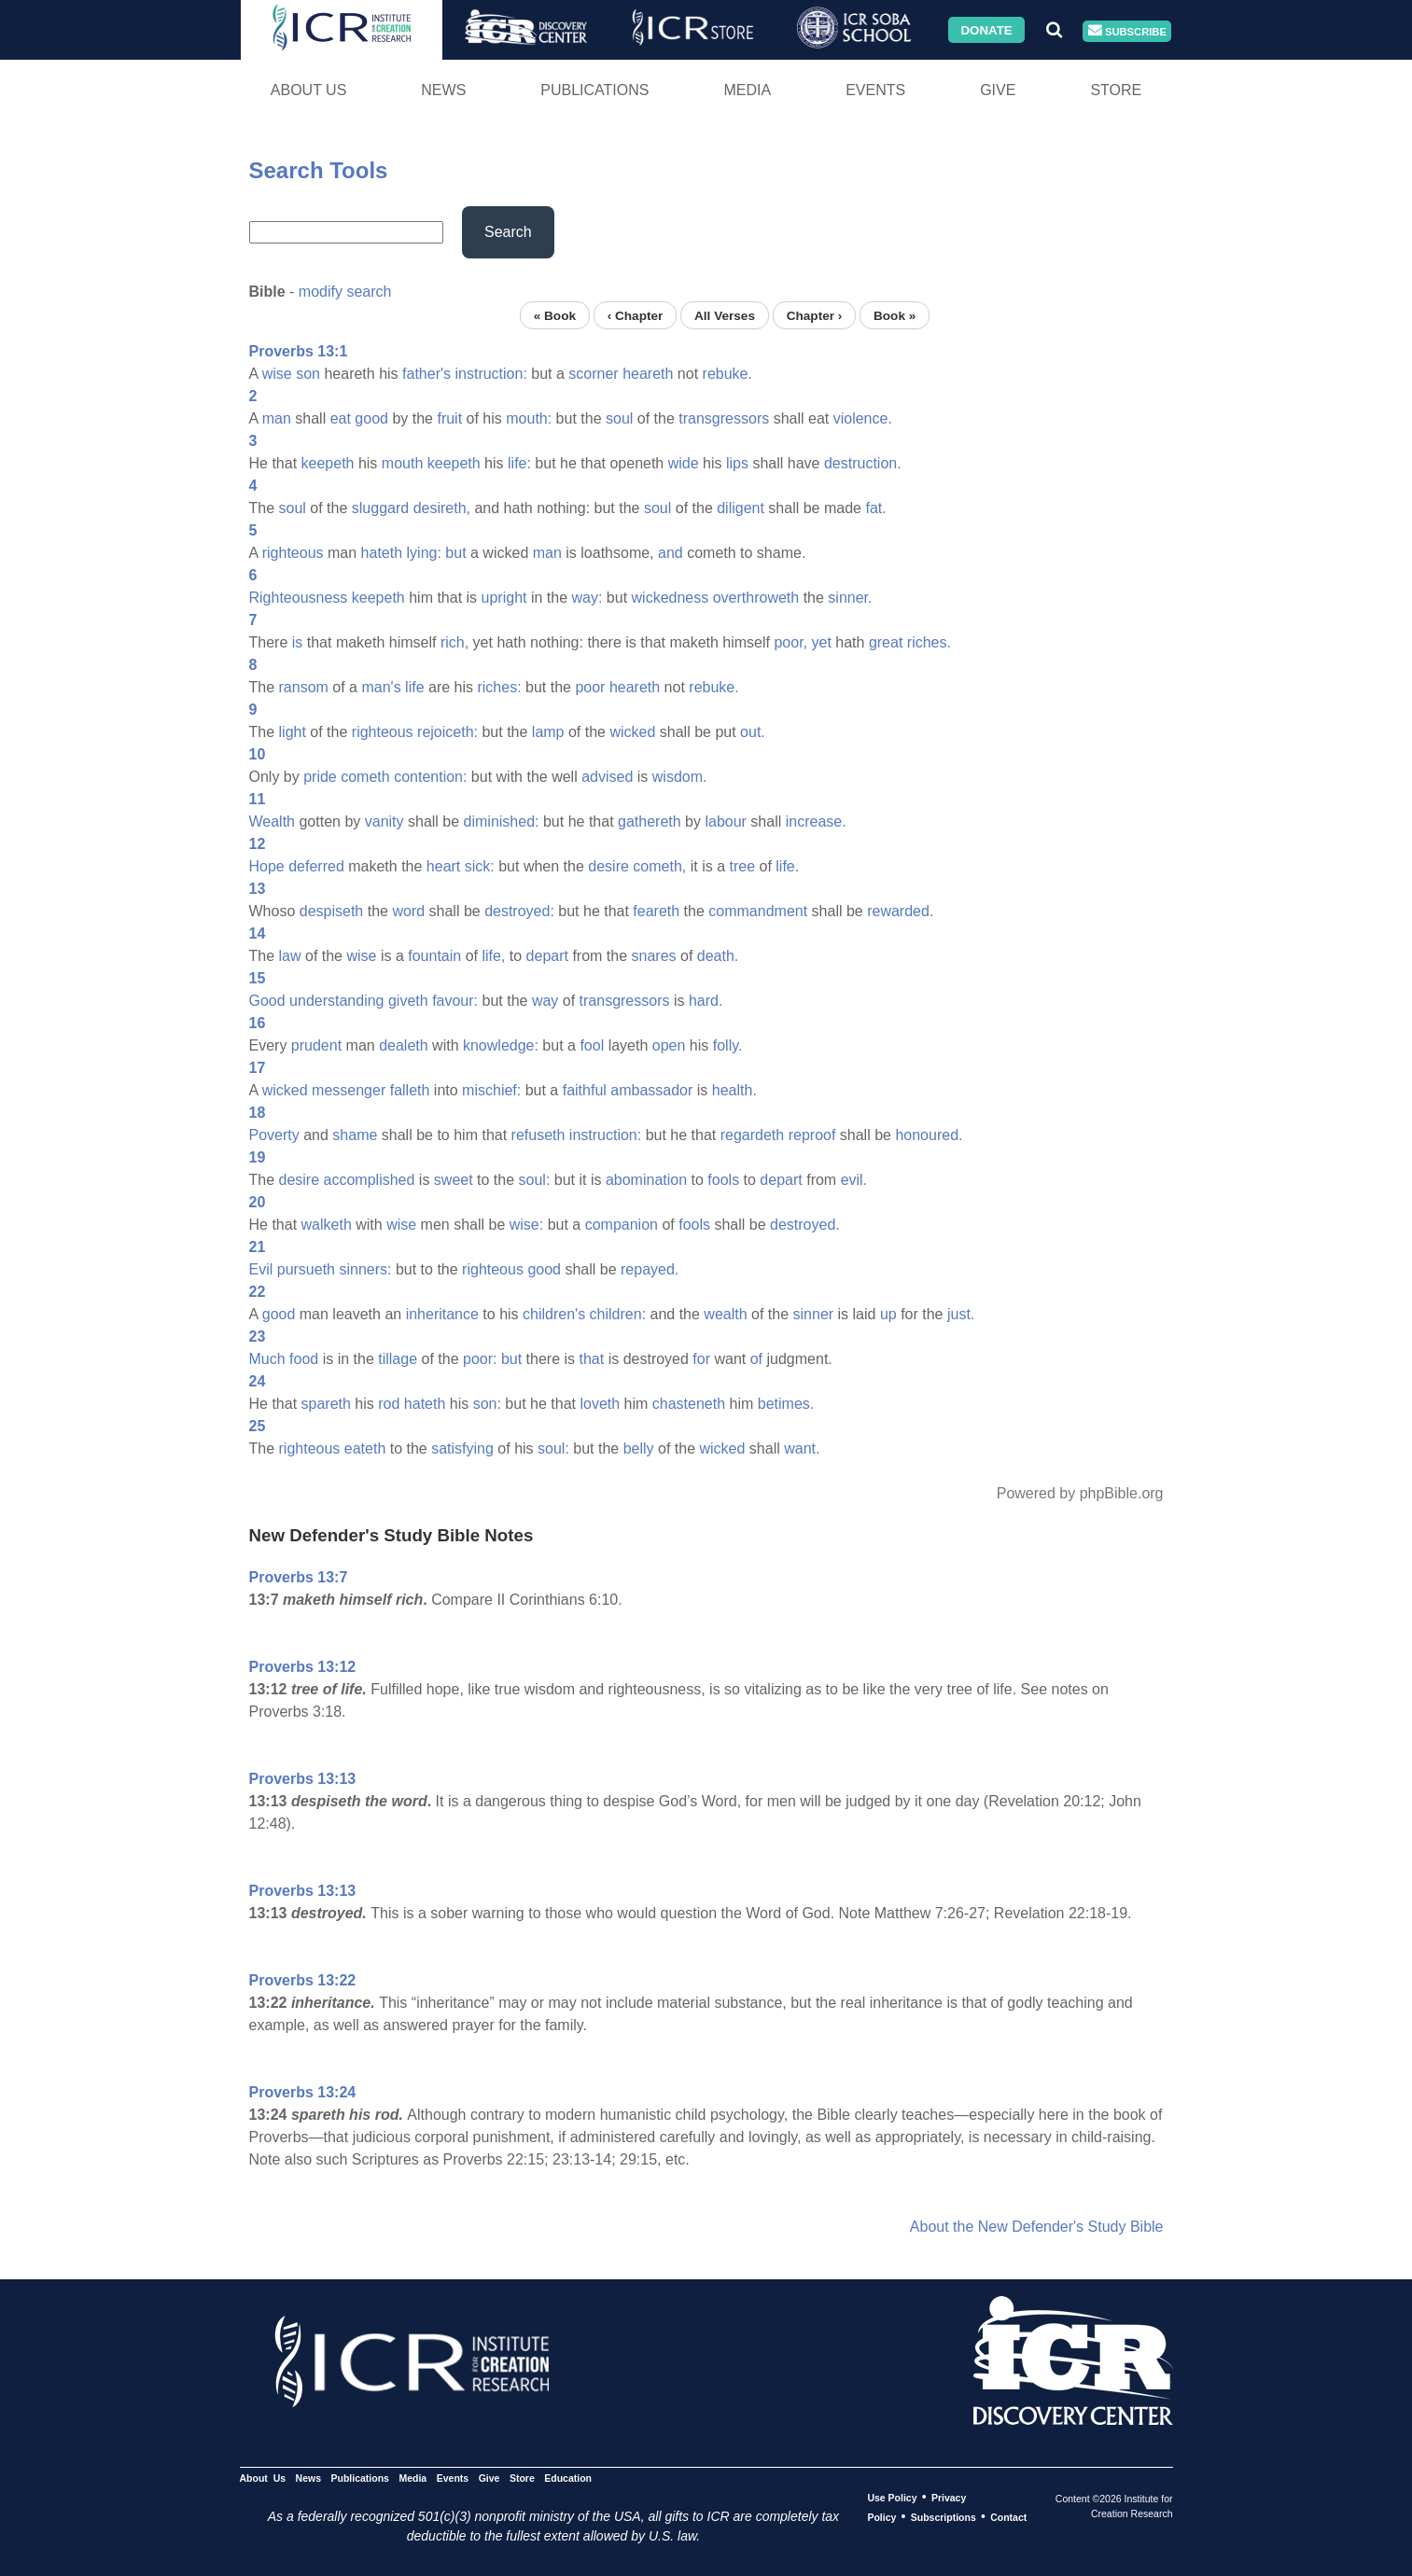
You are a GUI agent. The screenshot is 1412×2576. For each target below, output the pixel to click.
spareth (326, 1404)
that (592, 1359)
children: (618, 1314)
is (297, 642)
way (545, 1001)
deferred (316, 866)
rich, (454, 642)
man (276, 418)
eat (340, 418)
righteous (293, 553)
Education (568, 2478)
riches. (929, 642)
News (443, 90)
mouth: (529, 418)
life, (493, 956)
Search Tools (318, 170)
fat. (875, 508)
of (756, 1359)
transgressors (723, 418)
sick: (480, 866)
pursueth (306, 1269)
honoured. (928, 1135)
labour (725, 821)
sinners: (365, 1269)
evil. (854, 1180)
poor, (790, 642)
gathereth (649, 821)
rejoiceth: (447, 732)
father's (426, 374)
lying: (424, 553)
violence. (862, 418)
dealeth (403, 1045)
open (669, 1045)
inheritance (442, 1314)
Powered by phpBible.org (1080, 1493)
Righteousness (298, 598)
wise (277, 374)
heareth (647, 374)
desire (608, 866)
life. (787, 866)
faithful (585, 1090)
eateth (364, 1448)
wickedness (670, 598)
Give (997, 90)
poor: (479, 1359)
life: (519, 463)
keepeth (328, 463)
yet (822, 642)
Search (508, 232)
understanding (336, 1001)
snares (654, 956)
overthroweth (756, 598)
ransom (304, 687)
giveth (408, 1001)
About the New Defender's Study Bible (1037, 2227)
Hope (267, 866)
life (414, 687)
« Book (555, 315)
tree (742, 866)
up (888, 1314)
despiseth (332, 911)
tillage (397, 1359)
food (303, 1359)
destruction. (863, 463)
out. (752, 732)
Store (1115, 90)
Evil (261, 1269)
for (701, 1359)
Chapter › (815, 315)
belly (638, 1448)
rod (388, 1404)
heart (443, 866)
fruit (449, 418)
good (371, 418)
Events (875, 90)
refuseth (538, 1135)
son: (487, 1404)
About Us (309, 90)
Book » (895, 315)
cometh (365, 777)
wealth (725, 1314)
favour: (455, 1001)
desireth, (441, 508)
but (455, 553)
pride (320, 777)
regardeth (752, 1135)
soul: (535, 1180)
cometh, (659, 866)
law (290, 956)
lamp (548, 732)
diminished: (501, 821)
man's (380, 687)
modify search (345, 291)
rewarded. (900, 911)
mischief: (491, 1090)
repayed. (649, 1269)
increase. (816, 821)
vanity (384, 821)
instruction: (490, 374)
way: (587, 598)
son (308, 374)
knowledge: (500, 1045)
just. (960, 1314)
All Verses (724, 315)
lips (737, 463)
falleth (410, 1090)
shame (354, 1135)
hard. (705, 1001)
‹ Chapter (636, 315)
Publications (594, 90)
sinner (813, 1314)
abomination (646, 1180)
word (408, 911)
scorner (593, 374)
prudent (316, 1045)
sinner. (850, 598)
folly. (728, 1045)
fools (723, 1180)
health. (734, 1090)
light (292, 732)
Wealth (272, 821)
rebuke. (727, 374)
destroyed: (519, 911)
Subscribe (1127, 31)
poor (590, 687)
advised (607, 777)
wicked (632, 732)
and (670, 553)
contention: (430, 777)
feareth (656, 911)
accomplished (369, 1180)
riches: (499, 687)
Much (267, 1359)
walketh (326, 1224)
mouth (402, 463)
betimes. (786, 1404)
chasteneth (688, 1404)
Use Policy (891, 2497)
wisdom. (679, 777)
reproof (812, 1135)
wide (683, 463)
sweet (453, 1180)
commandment (757, 911)
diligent (740, 508)
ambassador (651, 1090)
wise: (526, 1224)
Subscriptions (943, 2517)
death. (717, 956)
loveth (600, 1404)
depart (547, 956)
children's (554, 1314)
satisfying (462, 1448)
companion (621, 1224)
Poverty (274, 1135)
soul (619, 418)
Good (267, 1001)
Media (747, 90)
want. (801, 1448)
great (885, 642)
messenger (348, 1090)
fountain (434, 956)
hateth (381, 553)
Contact (1008, 2517)
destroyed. (805, 1224)
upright (504, 598)
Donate (986, 29)
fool (592, 1045)
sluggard (380, 508)
